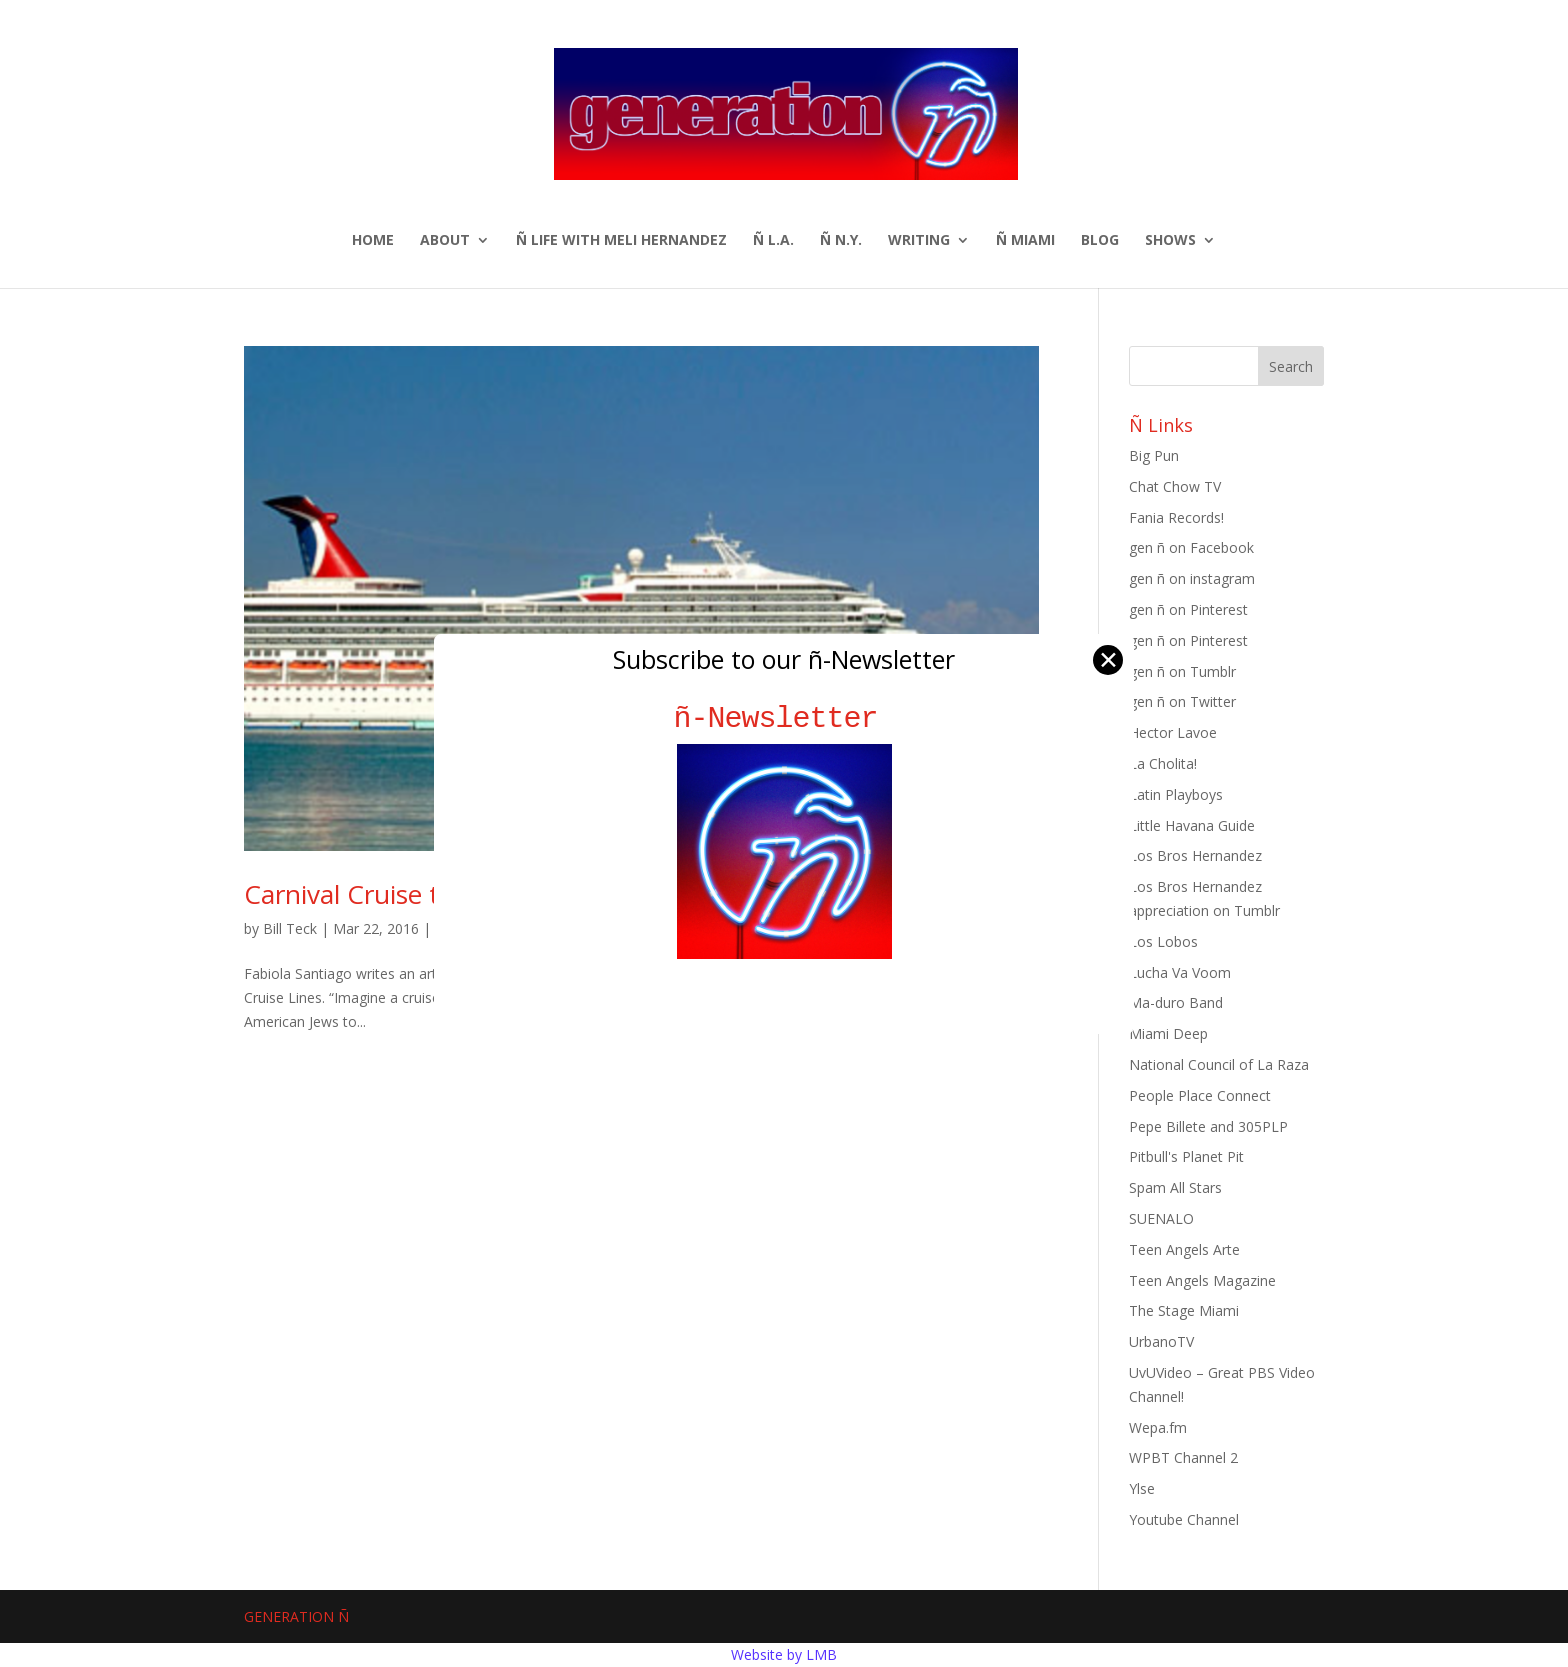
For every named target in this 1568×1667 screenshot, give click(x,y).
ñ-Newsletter (784, 718)
